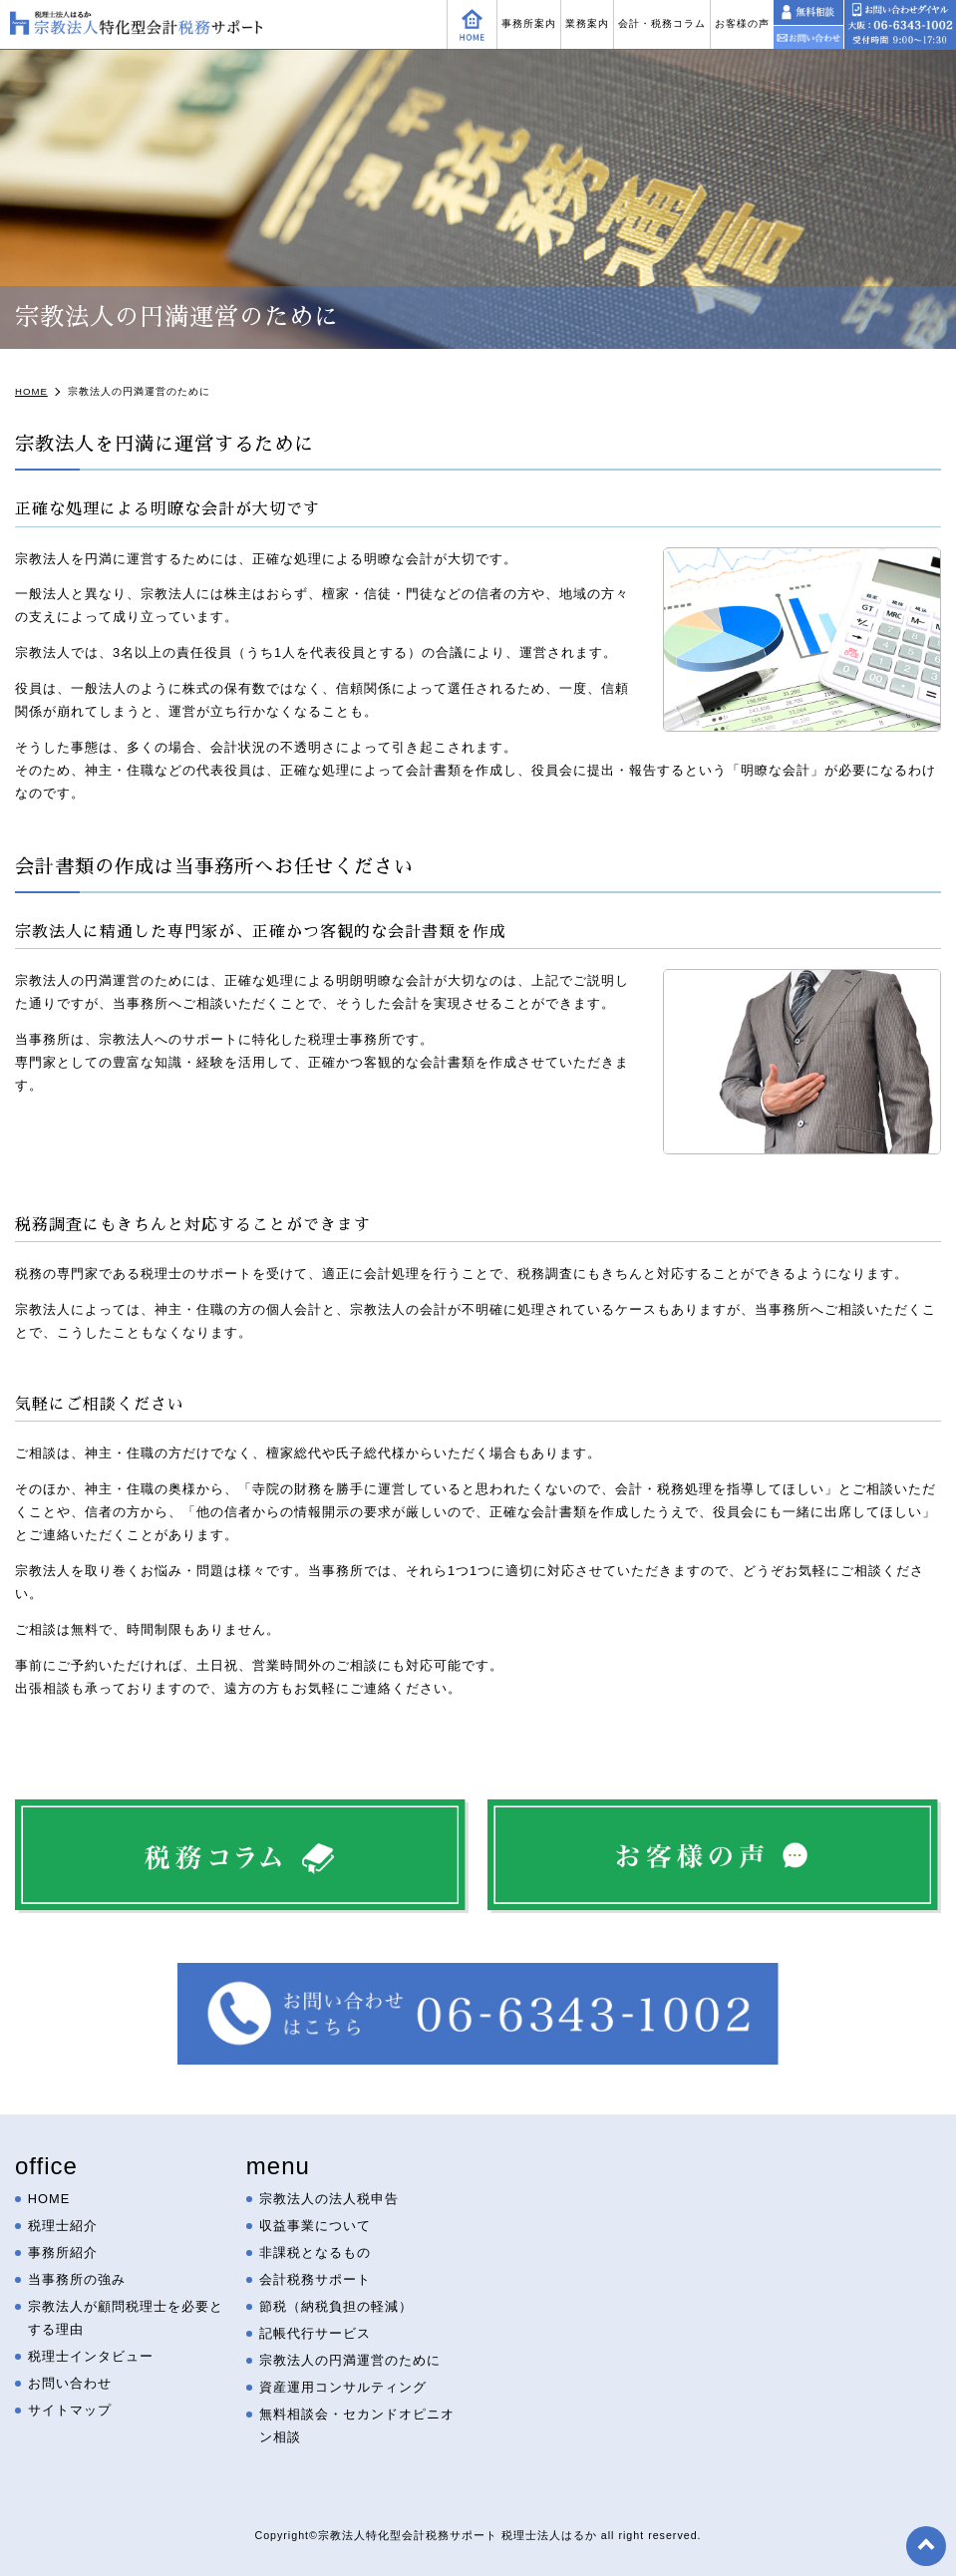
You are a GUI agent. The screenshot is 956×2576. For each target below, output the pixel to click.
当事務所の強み (77, 2279)
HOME (49, 2198)
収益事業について (315, 2225)
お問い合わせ (70, 2383)
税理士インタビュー (91, 2356)
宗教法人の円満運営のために (350, 2360)
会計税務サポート (315, 2279)
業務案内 (587, 23)
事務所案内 (528, 23)
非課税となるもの (315, 2252)
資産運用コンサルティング (343, 2387)
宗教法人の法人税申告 (329, 2198)
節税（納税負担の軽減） (336, 2306)
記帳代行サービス (315, 2333)
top (926, 2546)
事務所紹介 (63, 2252)
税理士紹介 (63, 2225)
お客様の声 (742, 23)
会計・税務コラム (662, 23)
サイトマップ (70, 2410)
